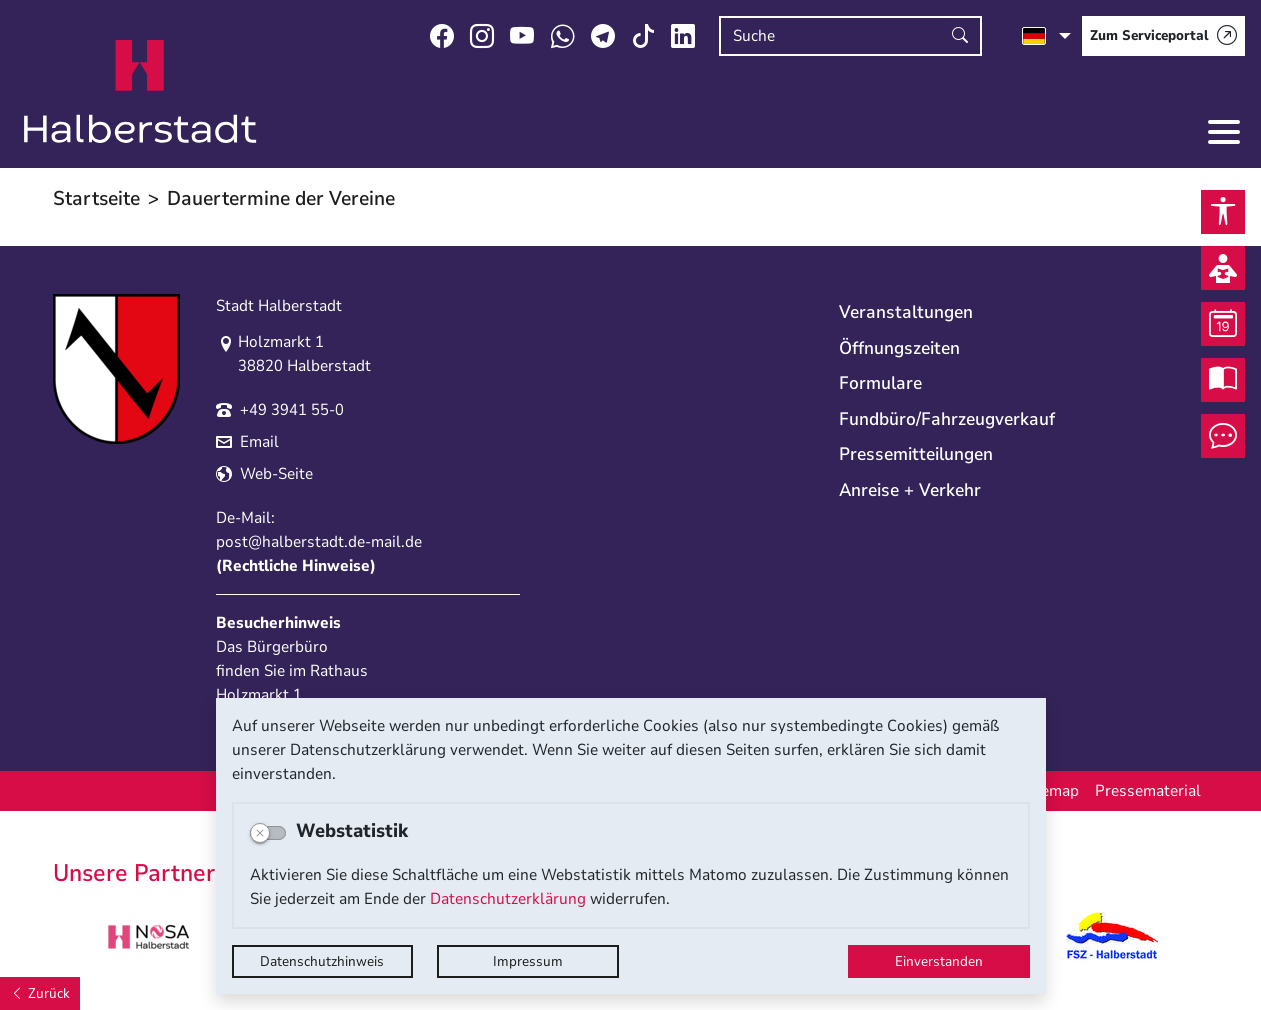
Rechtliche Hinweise (296, 566)
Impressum (528, 961)
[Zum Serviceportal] (1163, 36)
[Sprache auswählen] (1046, 36)
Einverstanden (939, 961)
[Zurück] (40, 993)
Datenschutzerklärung (508, 899)
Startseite (96, 198)
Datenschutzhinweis (322, 961)
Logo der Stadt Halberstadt (140, 92)
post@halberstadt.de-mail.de (319, 542)
